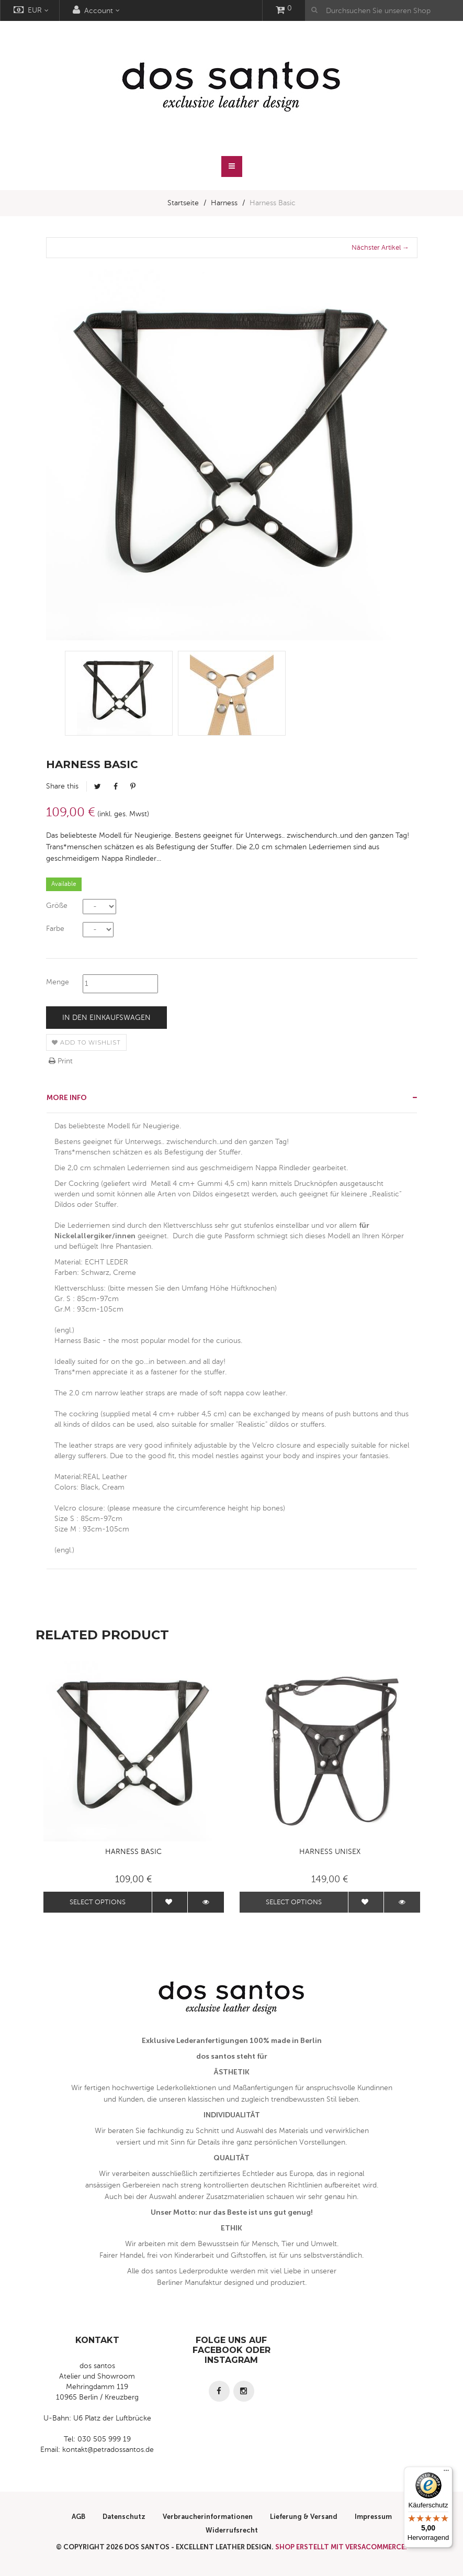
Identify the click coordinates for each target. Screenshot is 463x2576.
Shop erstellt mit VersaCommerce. (341, 2547)
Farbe (55, 928)
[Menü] (446, 2473)
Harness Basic (133, 1852)
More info (67, 1097)
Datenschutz (124, 2517)
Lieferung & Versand (303, 2517)
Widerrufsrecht (232, 2530)
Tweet (97, 786)
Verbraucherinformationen (208, 2517)
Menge (57, 982)
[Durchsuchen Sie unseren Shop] (384, 10)
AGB (78, 2517)
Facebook (116, 786)
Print (61, 1061)
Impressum (373, 2517)
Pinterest (132, 786)
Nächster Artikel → (380, 247)
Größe (56, 905)
